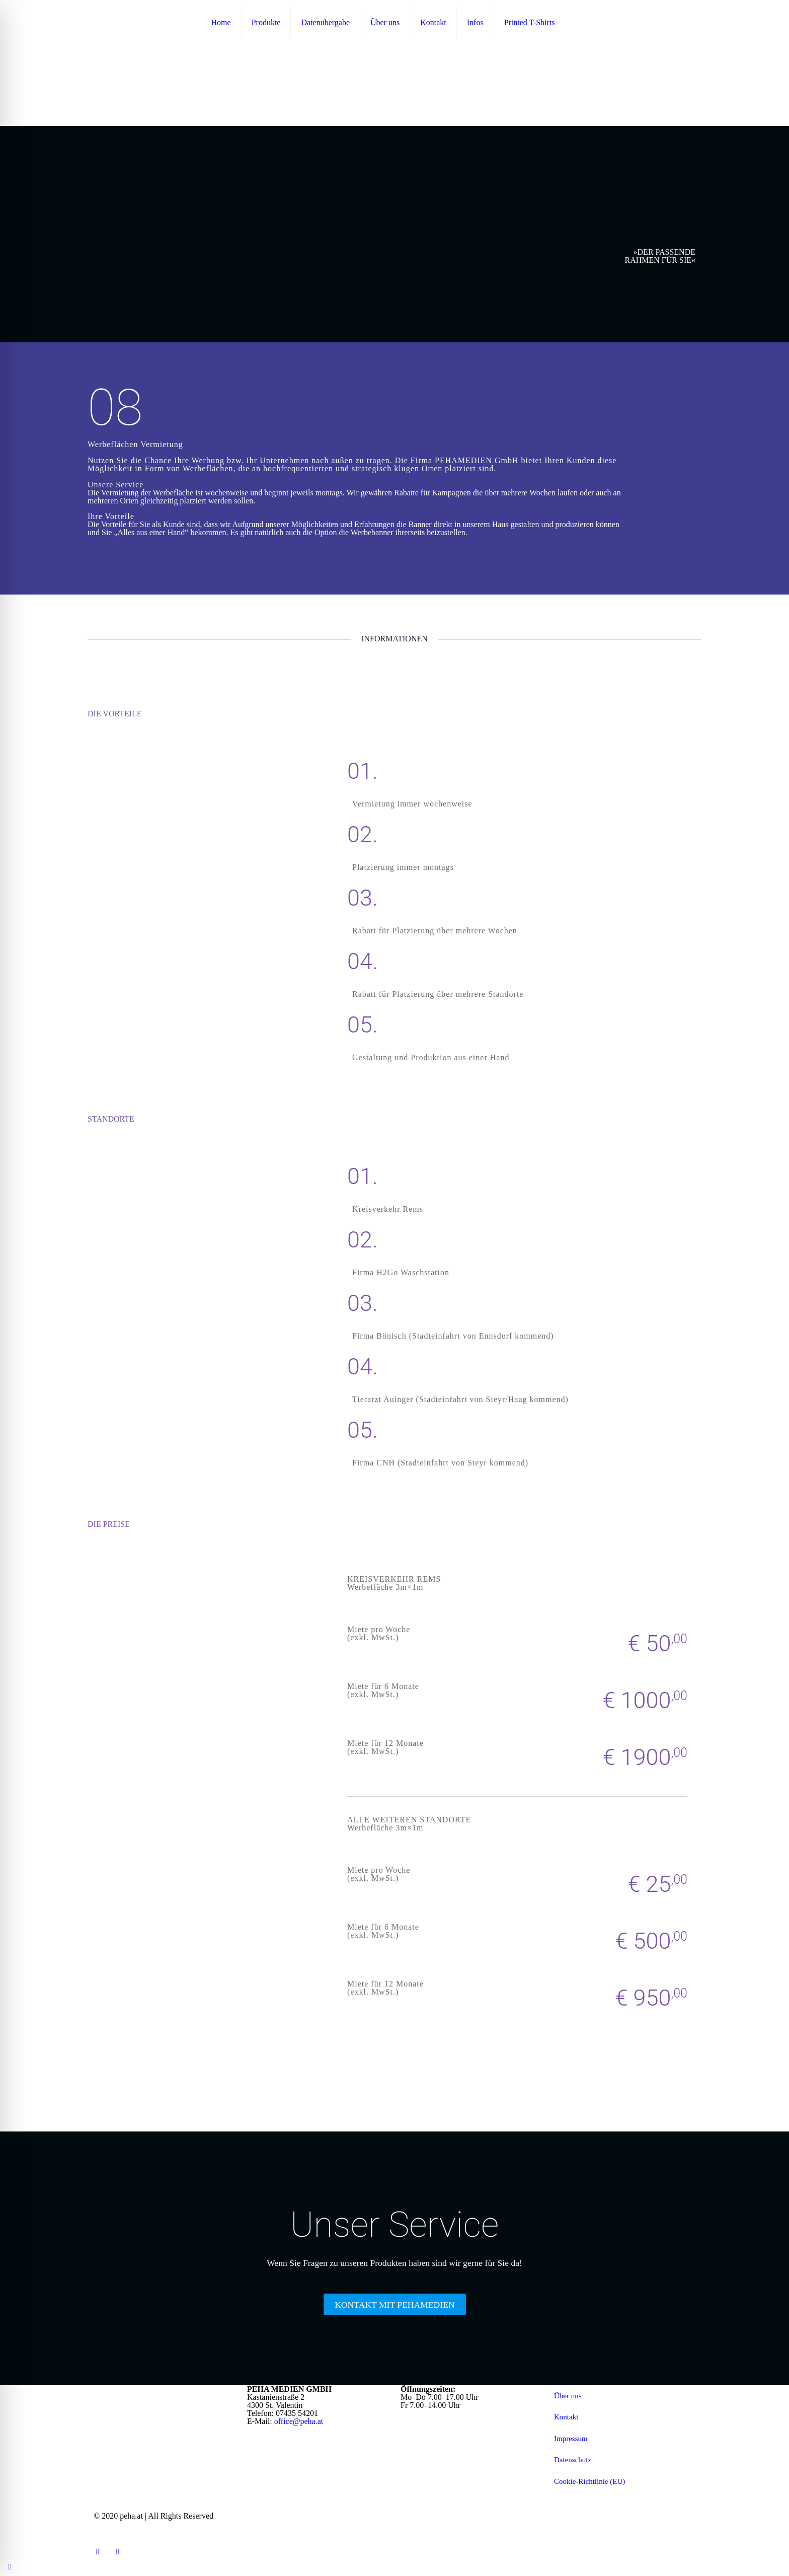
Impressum (571, 2439)
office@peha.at (299, 2421)
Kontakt (566, 2417)
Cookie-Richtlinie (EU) (589, 2481)
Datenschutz (572, 2460)
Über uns (568, 2396)
